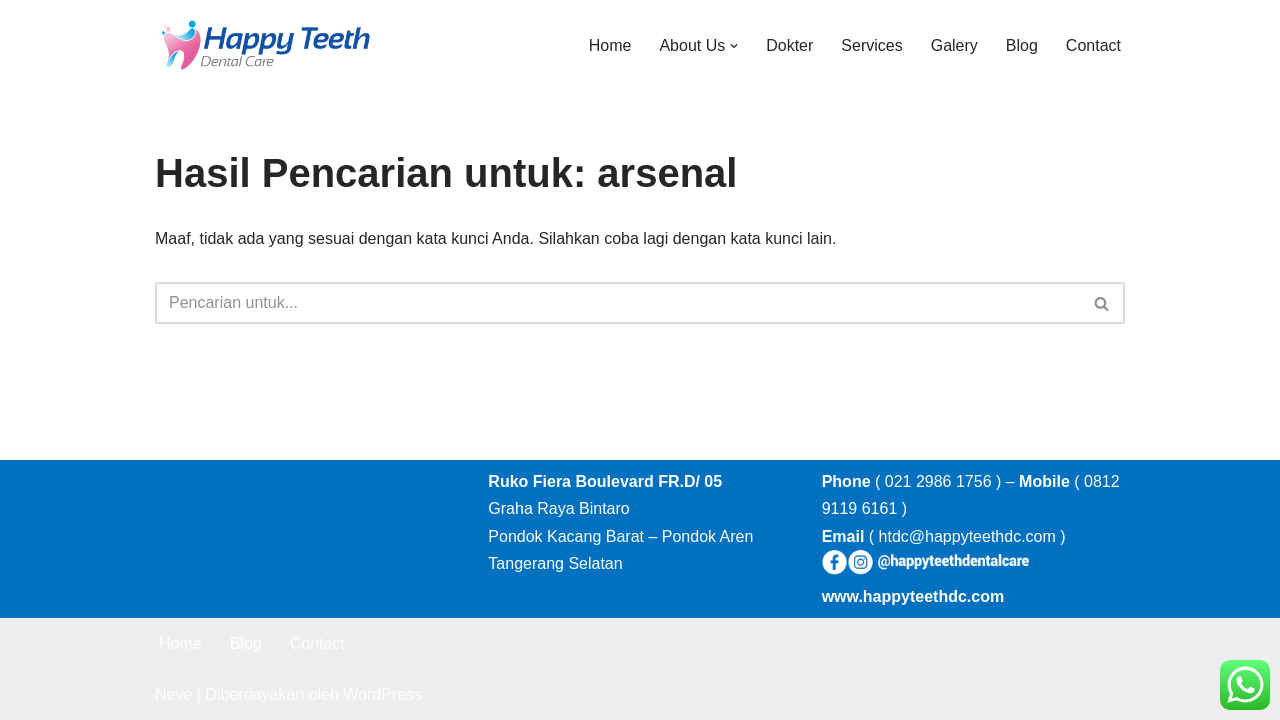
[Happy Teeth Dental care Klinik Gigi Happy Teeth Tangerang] (265, 45)
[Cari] (617, 303)
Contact (1093, 45)
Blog (1022, 45)
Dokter (789, 45)
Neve (173, 694)
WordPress (382, 694)
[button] (734, 46)
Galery (954, 45)
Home (610, 45)
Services (871, 45)
